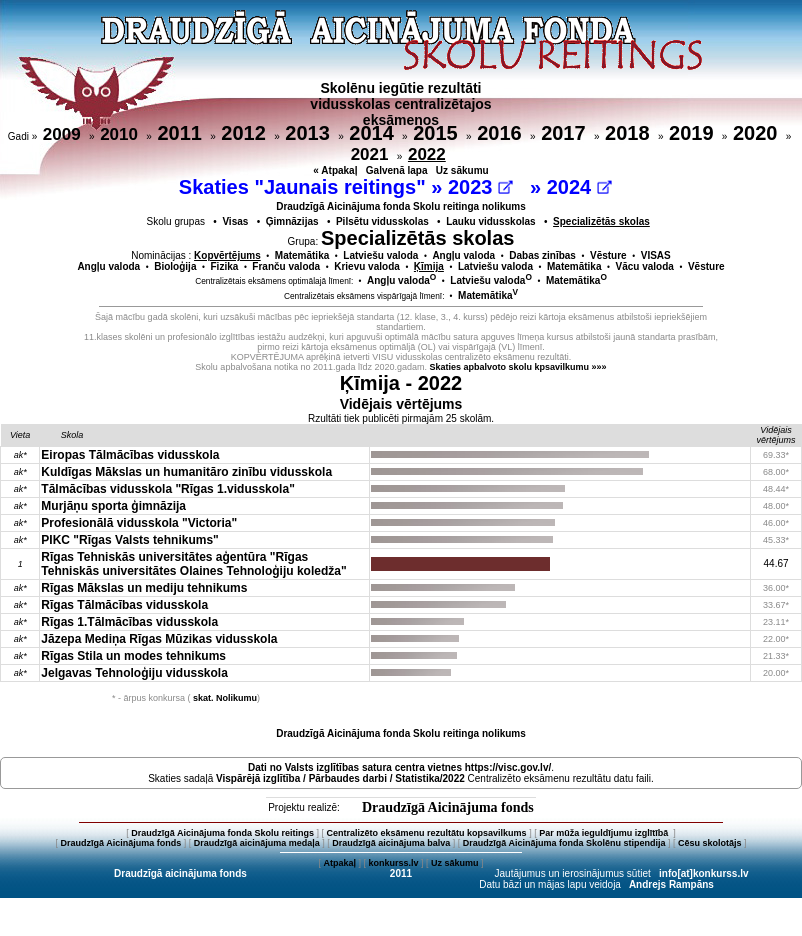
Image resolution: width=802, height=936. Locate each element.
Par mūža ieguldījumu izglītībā (605, 833)
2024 (579, 187)
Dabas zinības (542, 255)
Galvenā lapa (397, 170)
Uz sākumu (462, 170)
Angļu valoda (463, 255)
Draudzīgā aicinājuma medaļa (257, 843)
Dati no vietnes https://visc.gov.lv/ (399, 767)
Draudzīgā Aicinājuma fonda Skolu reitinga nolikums (401, 206)
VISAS (656, 255)
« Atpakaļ (335, 170)
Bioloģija (175, 266)
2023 (480, 187)
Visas (235, 221)
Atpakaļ (339, 863)
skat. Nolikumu (225, 698)
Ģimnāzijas (292, 221)
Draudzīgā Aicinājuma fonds (448, 807)
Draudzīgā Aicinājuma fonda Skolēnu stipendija (564, 843)
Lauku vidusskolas (490, 221)
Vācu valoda (645, 266)
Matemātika (302, 255)
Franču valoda (286, 266)
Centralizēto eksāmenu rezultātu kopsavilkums (427, 833)
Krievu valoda (367, 266)
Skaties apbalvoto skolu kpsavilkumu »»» (518, 367)
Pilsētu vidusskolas (382, 221)
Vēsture (608, 255)
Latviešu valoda (380, 255)
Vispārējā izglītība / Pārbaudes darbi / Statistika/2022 (340, 778)
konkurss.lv (393, 863)
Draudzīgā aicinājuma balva (391, 843)
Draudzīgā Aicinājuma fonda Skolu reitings (222, 833)
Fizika (225, 266)
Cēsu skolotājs (710, 843)
